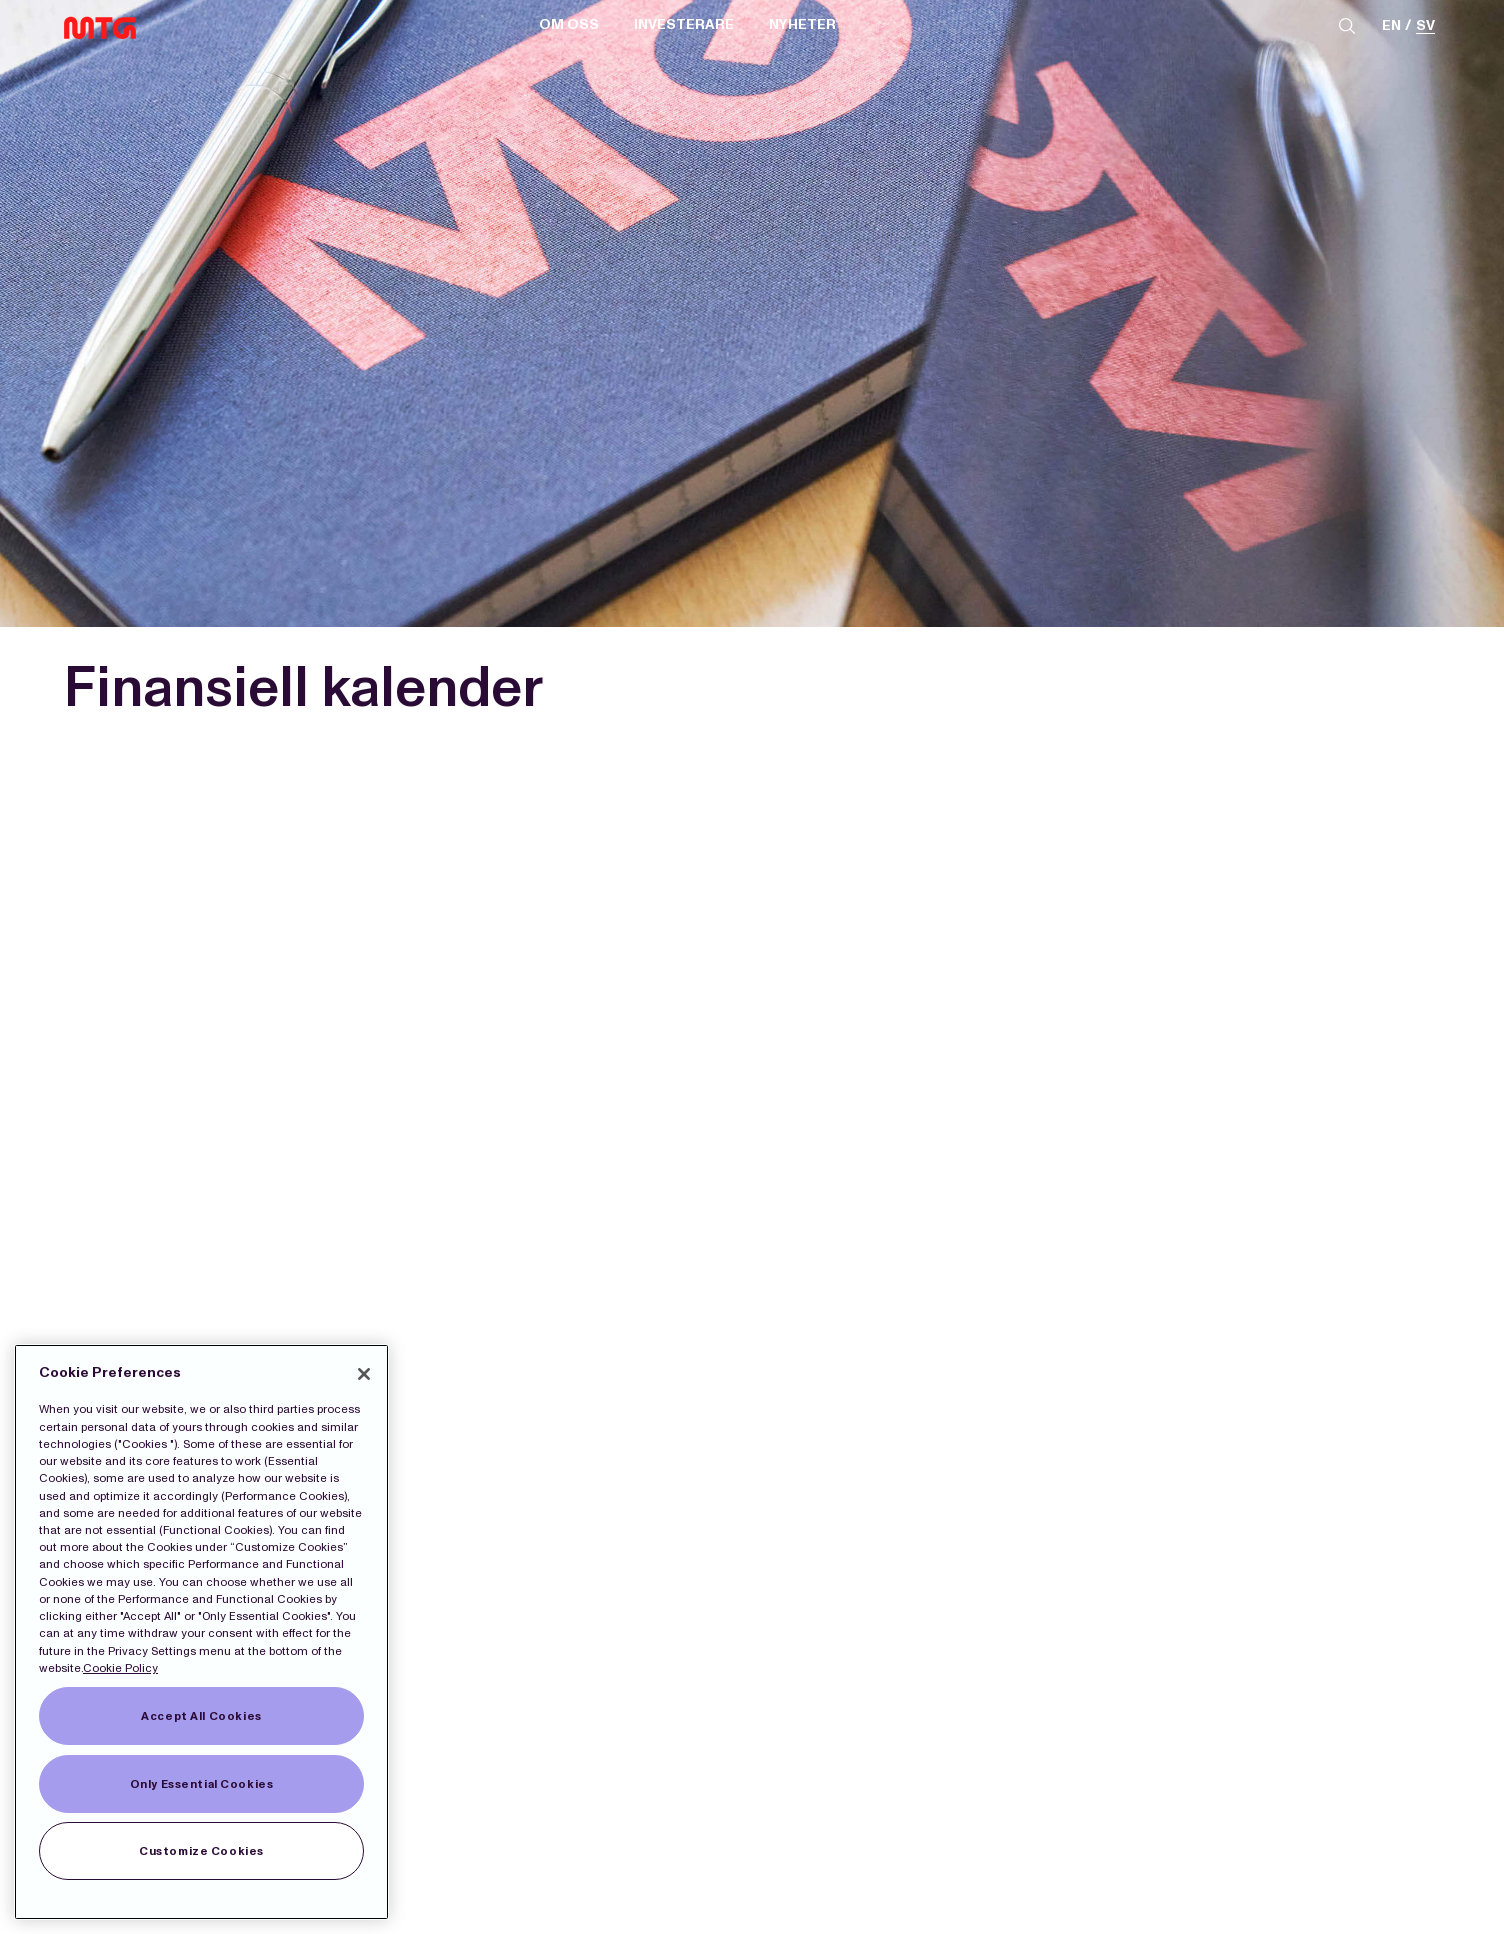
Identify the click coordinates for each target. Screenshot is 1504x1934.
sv (1425, 26)
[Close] (364, 1374)
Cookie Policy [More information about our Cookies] (120, 1668)
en (1391, 26)
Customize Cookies (201, 1851)
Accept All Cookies (201, 1716)
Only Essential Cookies (202, 1784)
